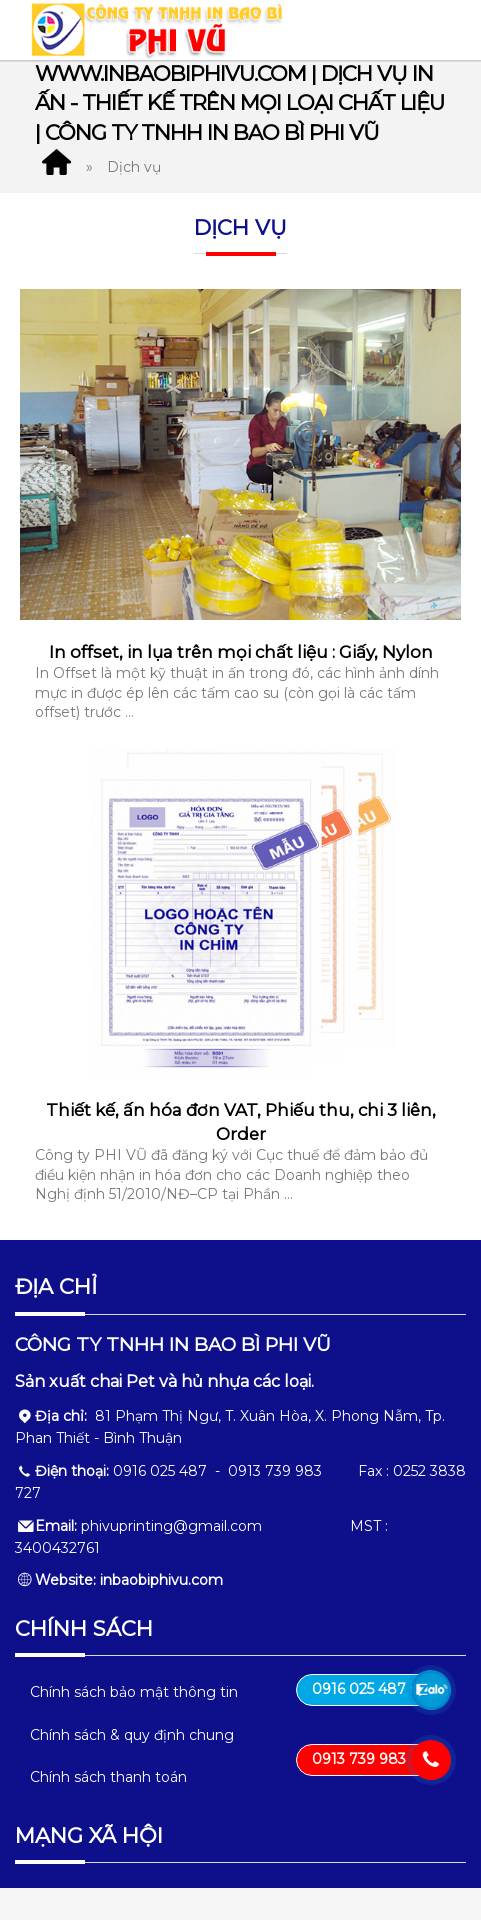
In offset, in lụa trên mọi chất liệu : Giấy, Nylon (241, 652)
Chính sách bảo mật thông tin (134, 1692)
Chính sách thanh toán (108, 1777)
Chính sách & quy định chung (132, 1735)
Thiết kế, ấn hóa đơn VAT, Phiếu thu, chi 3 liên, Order (241, 1122)
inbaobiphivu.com (161, 1580)
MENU (424, 30)
